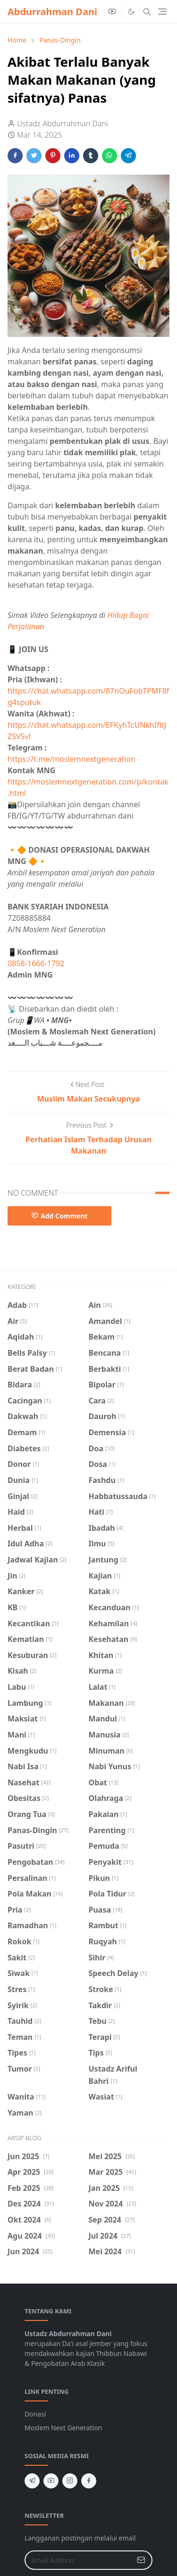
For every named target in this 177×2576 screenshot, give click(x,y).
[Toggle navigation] (162, 11)
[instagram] (69, 2480)
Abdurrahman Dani (52, 11)
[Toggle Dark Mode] (131, 11)
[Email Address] (78, 2560)
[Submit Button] (141, 2560)
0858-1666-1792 (37, 963)
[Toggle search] (147, 11)
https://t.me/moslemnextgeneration (71, 759)
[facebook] (88, 2480)
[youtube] (112, 12)
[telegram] (32, 2480)
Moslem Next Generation (63, 2427)
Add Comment (59, 1215)
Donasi (35, 2413)
